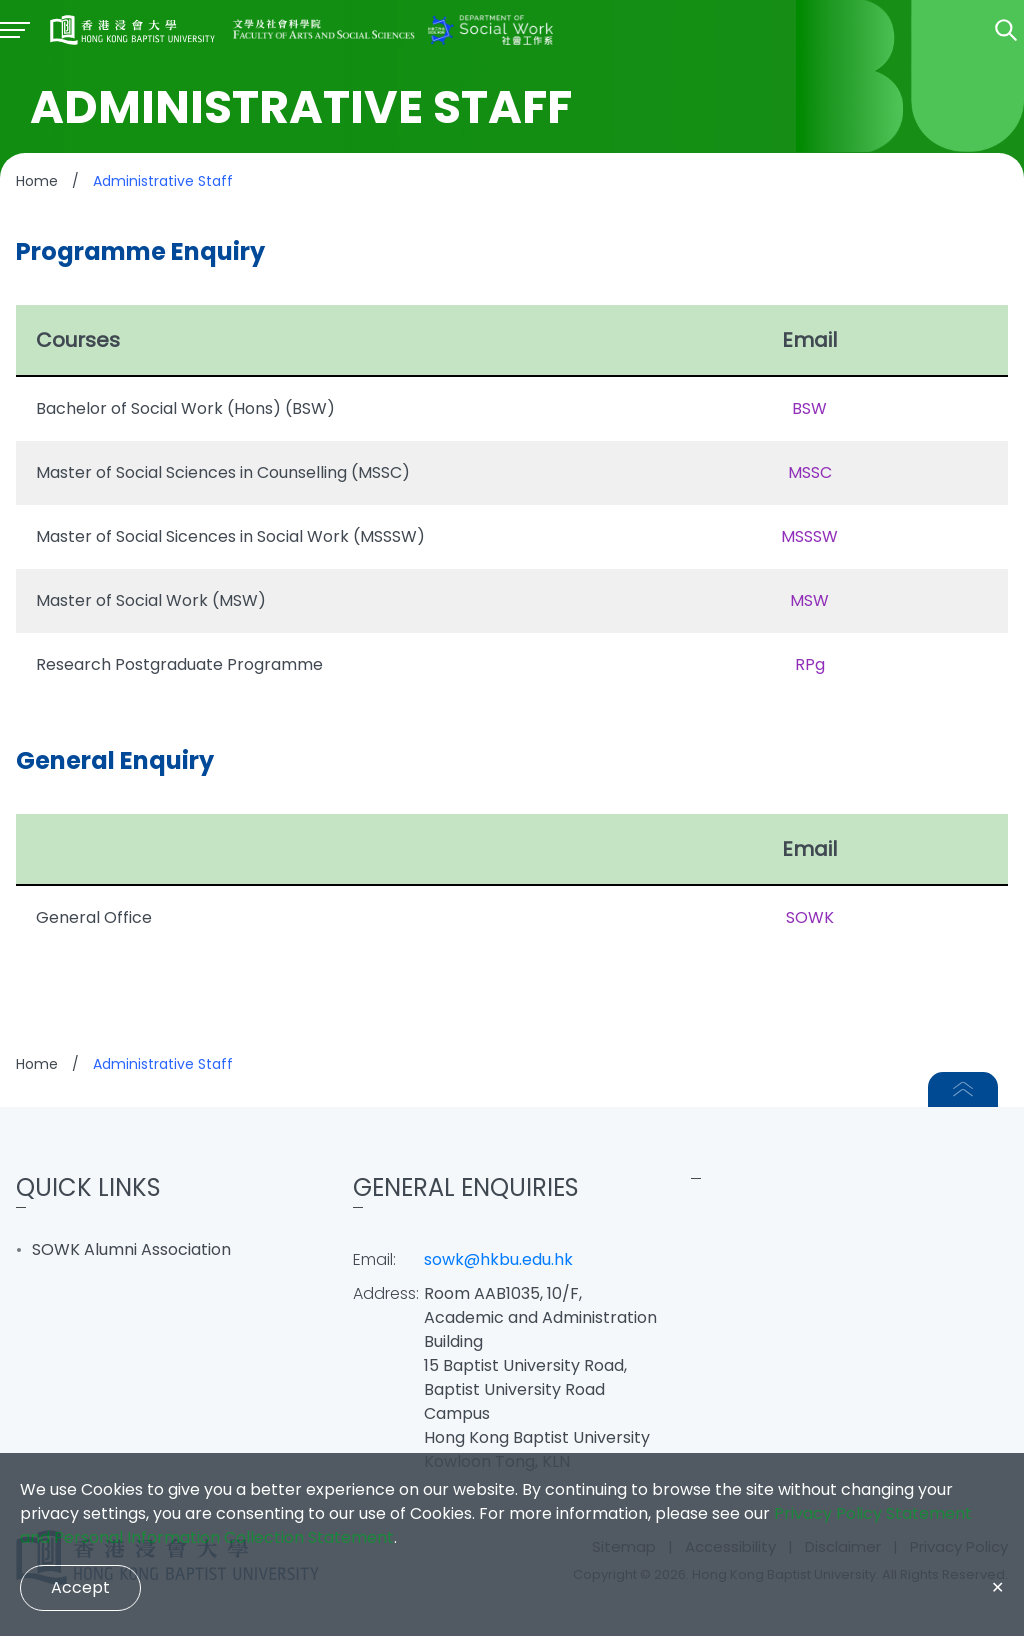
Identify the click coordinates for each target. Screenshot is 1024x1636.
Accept (80, 1587)
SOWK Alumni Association (131, 1249)
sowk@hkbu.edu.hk (498, 1259)
